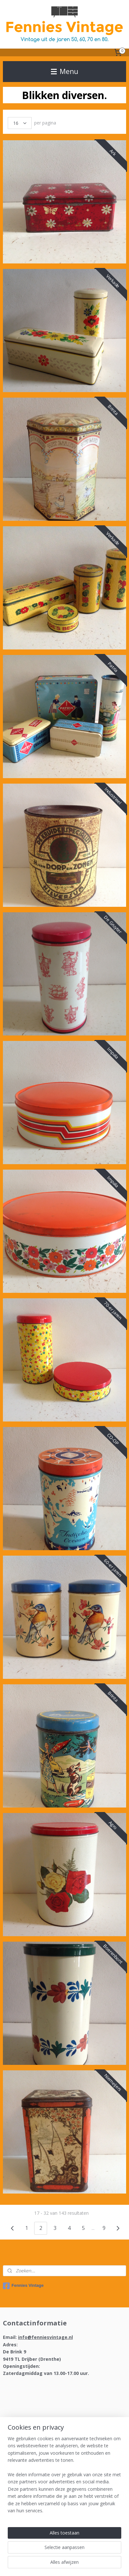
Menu (64, 71)
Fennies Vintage (23, 2286)
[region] (64, 2477)
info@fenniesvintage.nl (45, 2337)
